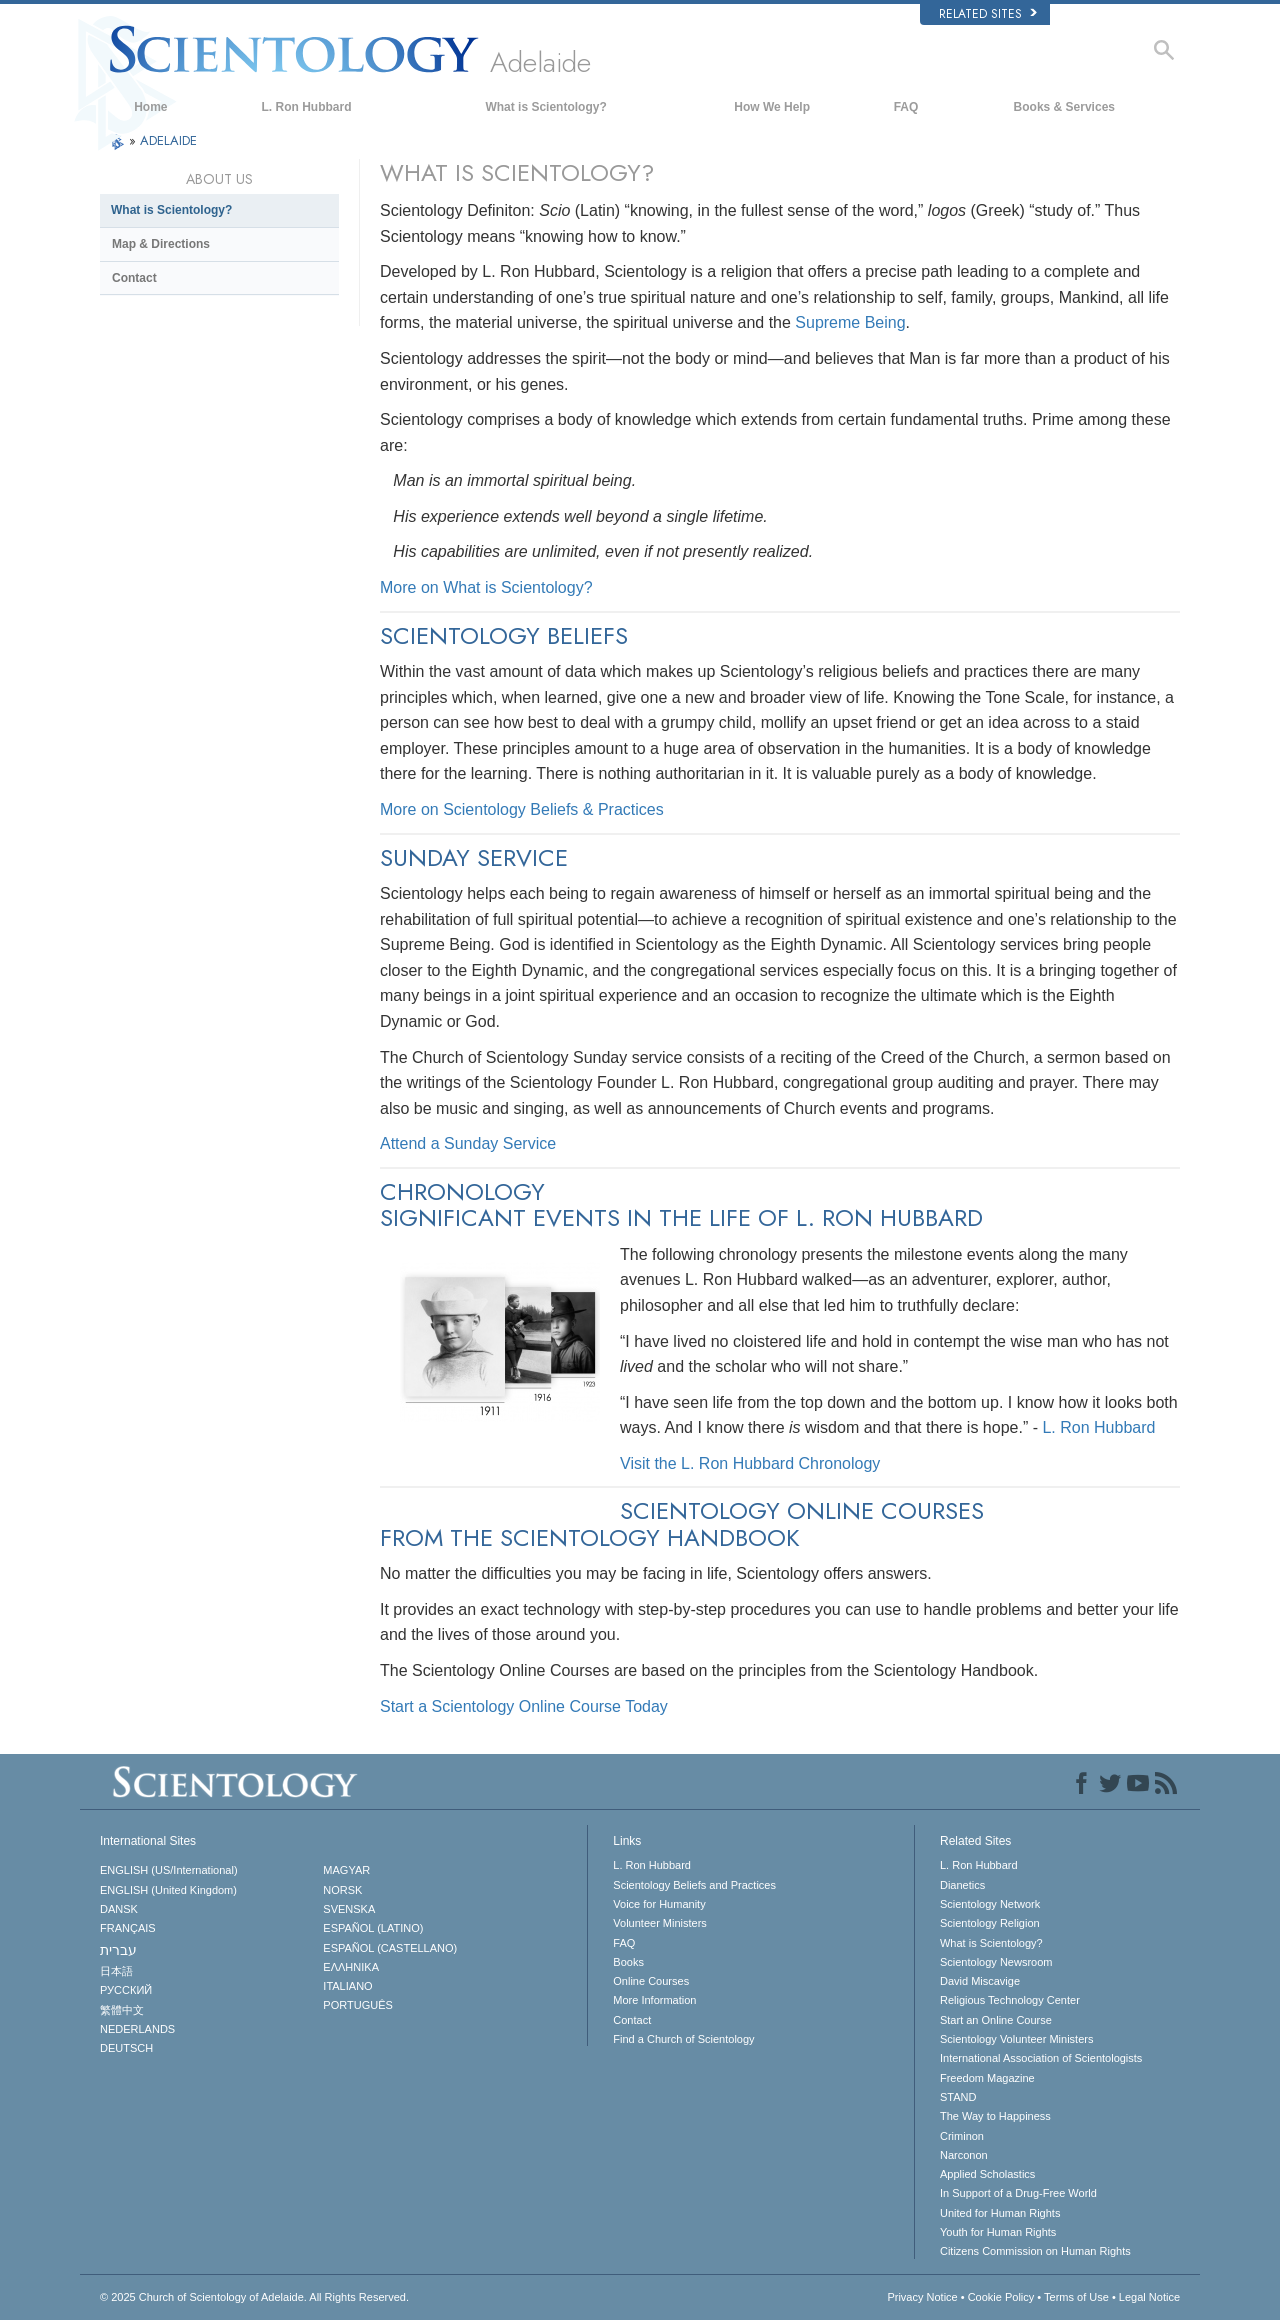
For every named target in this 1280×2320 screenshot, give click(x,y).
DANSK (119, 1909)
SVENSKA (349, 1909)
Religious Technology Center (1010, 2000)
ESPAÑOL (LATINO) (373, 1928)
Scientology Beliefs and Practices (694, 1885)
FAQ (906, 107)
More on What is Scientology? (486, 587)
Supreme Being (850, 322)
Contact (134, 278)
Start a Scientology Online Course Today (524, 1706)
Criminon (962, 2136)
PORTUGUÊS (357, 2005)
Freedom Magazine (987, 2078)
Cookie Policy (1001, 2297)
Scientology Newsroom (996, 1962)
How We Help (772, 107)
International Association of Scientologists (1041, 2058)
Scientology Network (990, 1904)
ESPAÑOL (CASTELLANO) (390, 1948)
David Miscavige (980, 1981)
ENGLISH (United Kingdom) (168, 1890)
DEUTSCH (126, 2048)
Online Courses (651, 1981)
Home (150, 107)
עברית (118, 1950)
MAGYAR (346, 1870)
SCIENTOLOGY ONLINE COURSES (802, 1510)
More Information (654, 2000)
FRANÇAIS (128, 1928)
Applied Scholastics (987, 2174)
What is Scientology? (545, 107)
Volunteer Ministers (660, 1923)
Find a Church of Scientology (683, 2039)
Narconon (964, 2155)
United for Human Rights (1000, 2213)
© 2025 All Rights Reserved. (254, 2297)
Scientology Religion (990, 1923)
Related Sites (988, 14)
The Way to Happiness (995, 2116)
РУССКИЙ (126, 1990)
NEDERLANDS (137, 2029)
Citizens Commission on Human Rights (1035, 2251)
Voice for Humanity (659, 1904)
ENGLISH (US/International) (169, 1870)
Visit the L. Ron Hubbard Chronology (750, 1463)
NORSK (342, 1890)
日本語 (116, 1971)
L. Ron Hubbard (307, 107)
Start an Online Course (996, 2020)
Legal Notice (1149, 2297)
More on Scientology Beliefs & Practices (522, 809)
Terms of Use (1076, 2297)
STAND (958, 2097)
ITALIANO (347, 1986)
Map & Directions (161, 244)
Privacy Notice (922, 2297)
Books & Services (1064, 107)
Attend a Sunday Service (468, 1143)
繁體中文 (122, 2010)
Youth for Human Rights (998, 2232)
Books (628, 1962)
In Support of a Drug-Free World (1018, 2193)
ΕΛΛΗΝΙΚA (351, 1967)
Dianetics (962, 1885)
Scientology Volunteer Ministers (1016, 2039)
